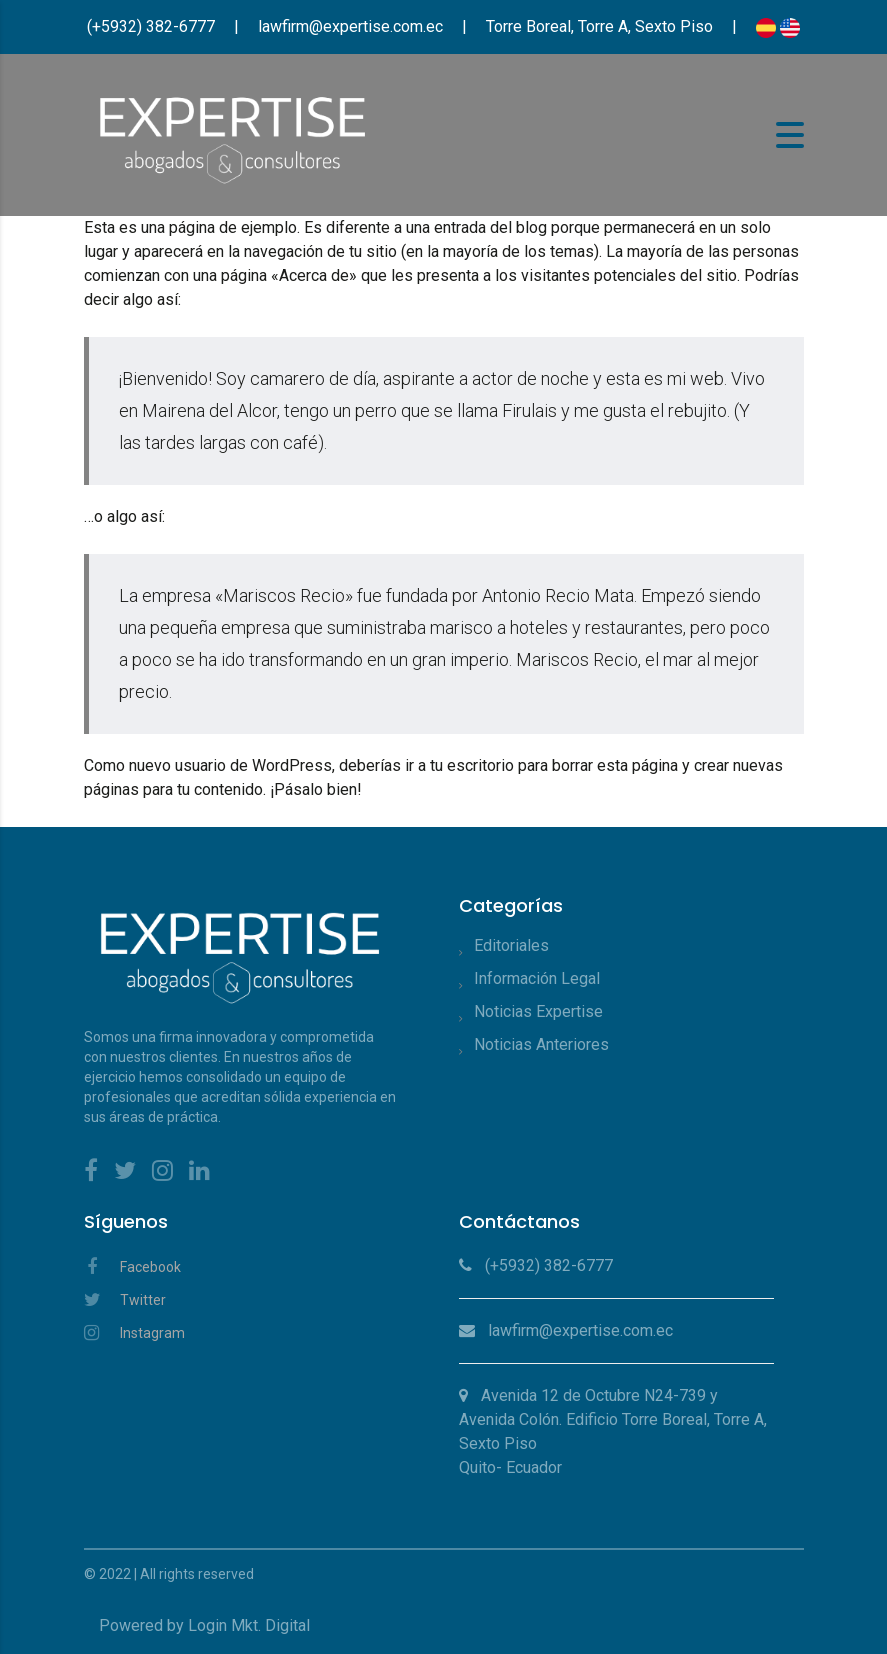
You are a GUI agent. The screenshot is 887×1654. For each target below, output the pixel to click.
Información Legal (537, 978)
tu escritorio (472, 765)
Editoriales (511, 945)
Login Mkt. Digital (249, 1625)
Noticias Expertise (538, 1011)
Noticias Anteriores (541, 1044)
